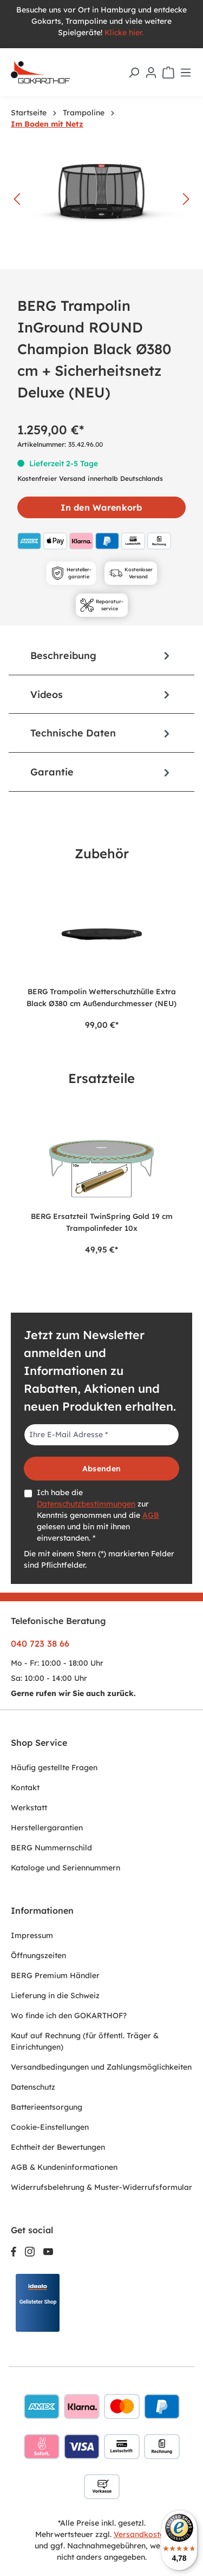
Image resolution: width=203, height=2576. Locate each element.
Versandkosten (141, 2534)
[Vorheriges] (17, 199)
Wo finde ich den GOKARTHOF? (69, 2015)
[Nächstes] (186, 199)
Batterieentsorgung (46, 2107)
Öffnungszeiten (38, 1955)
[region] (101, 955)
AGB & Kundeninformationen (64, 2167)
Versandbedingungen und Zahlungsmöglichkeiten (101, 2067)
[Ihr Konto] (151, 72)
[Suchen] (133, 72)
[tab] (101, 655)
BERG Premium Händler (55, 1975)
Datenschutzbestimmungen (86, 1504)
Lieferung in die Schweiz (55, 1995)
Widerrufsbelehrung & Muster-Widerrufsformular (101, 2187)
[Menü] (185, 72)
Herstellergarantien (47, 1827)
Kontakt (25, 1787)
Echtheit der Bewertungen (58, 2147)
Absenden (101, 1468)
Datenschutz (33, 2087)
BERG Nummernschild (51, 1848)
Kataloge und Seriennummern (65, 1868)
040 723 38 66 (40, 1643)
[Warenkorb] (168, 72)
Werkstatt (29, 1807)
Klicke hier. (125, 32)
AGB (150, 1515)
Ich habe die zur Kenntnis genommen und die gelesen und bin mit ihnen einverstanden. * (98, 1515)
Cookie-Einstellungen (50, 2127)
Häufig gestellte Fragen (54, 1767)
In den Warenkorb (101, 507)
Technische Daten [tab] (101, 733)
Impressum (32, 1935)
